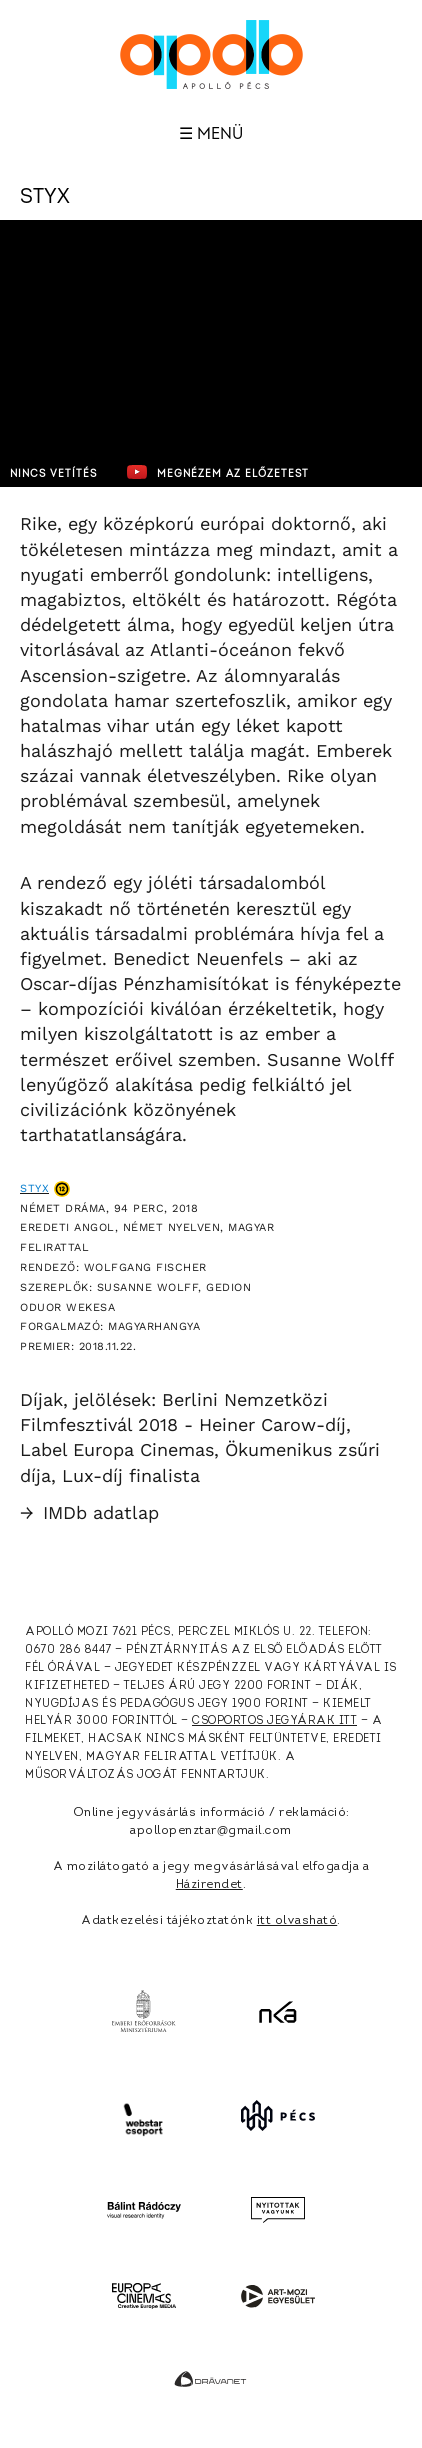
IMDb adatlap (89, 1512)
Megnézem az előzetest (218, 472)
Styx (34, 1188)
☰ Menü (211, 134)
